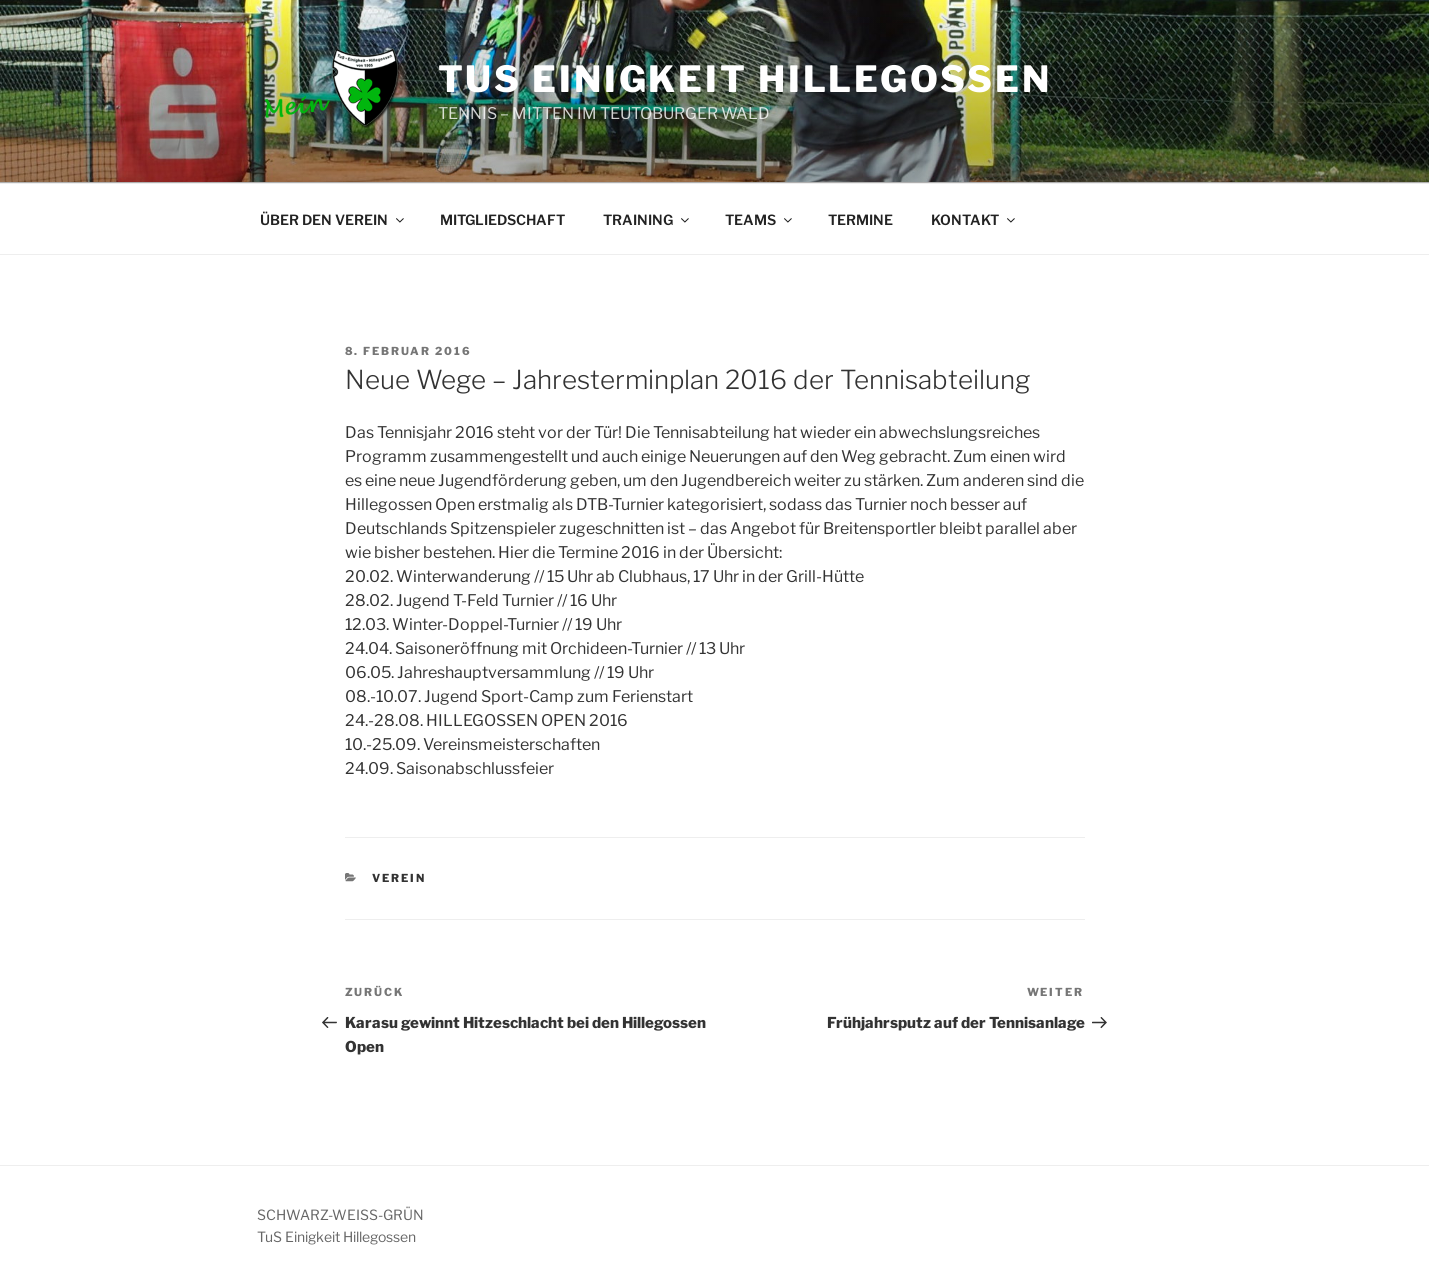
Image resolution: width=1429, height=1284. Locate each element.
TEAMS (760, 219)
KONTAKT (974, 219)
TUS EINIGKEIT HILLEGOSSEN (745, 79)
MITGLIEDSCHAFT (502, 219)
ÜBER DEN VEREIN (333, 219)
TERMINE (860, 219)
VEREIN (399, 878)
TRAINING (647, 219)
